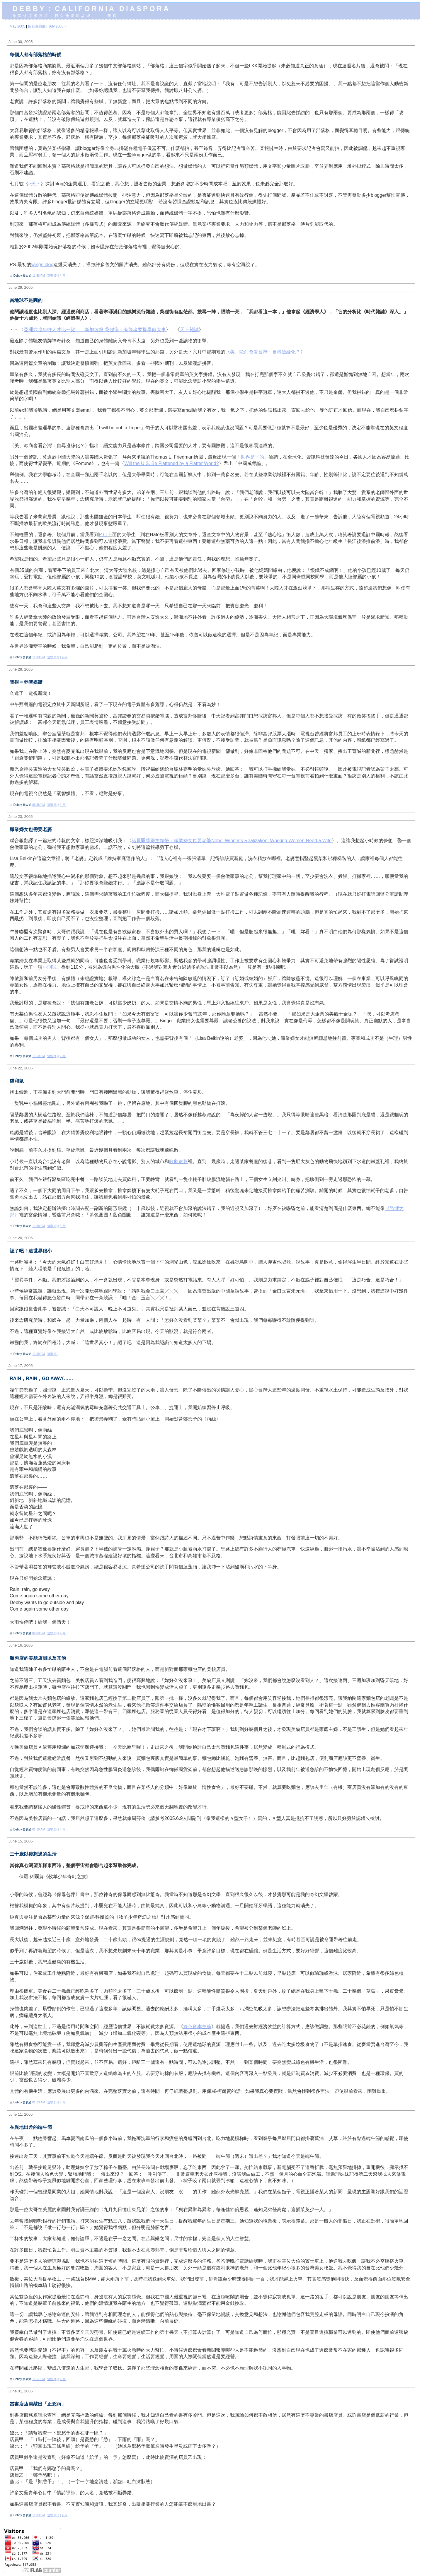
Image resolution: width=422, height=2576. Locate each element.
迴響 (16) (53, 2515)
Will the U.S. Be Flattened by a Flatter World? (171, 463)
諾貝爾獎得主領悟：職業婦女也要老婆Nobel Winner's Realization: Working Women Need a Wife (232, 840)
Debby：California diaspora (91, 9)
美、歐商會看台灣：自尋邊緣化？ (265, 351)
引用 (63, 275)
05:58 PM (38, 804)
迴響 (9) (52, 275)
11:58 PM (38, 1226)
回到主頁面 (37, 26)
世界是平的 (252, 456)
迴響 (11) (53, 657)
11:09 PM (38, 2515)
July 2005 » (57, 26)
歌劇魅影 (178, 1161)
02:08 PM (38, 1633)
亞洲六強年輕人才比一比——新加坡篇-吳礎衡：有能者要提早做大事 (95, 329)
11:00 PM (38, 657)
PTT (103, 534)
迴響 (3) (52, 804)
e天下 (34, 183)
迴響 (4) (52, 1056)
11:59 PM (38, 1056)
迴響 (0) (52, 1226)
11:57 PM (38, 2379)
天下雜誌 (189, 329)
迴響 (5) (52, 2102)
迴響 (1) (52, 1353)
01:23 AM (38, 2102)
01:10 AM (38, 1829)
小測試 (49, 967)
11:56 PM (38, 275)
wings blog (42, 264)
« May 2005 (16, 26)
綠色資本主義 (197, 2026)
